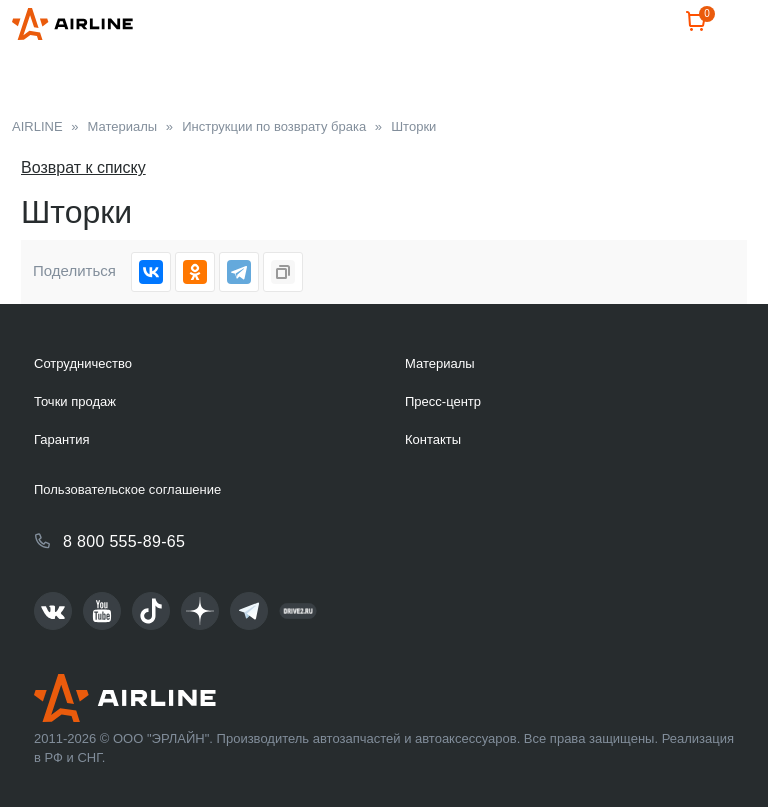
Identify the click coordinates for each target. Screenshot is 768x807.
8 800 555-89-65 (124, 541)
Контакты (433, 439)
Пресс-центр (443, 401)
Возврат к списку (83, 167)
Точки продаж (75, 401)
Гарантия (61, 439)
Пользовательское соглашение (127, 489)
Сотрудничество (83, 363)
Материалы (440, 363)
